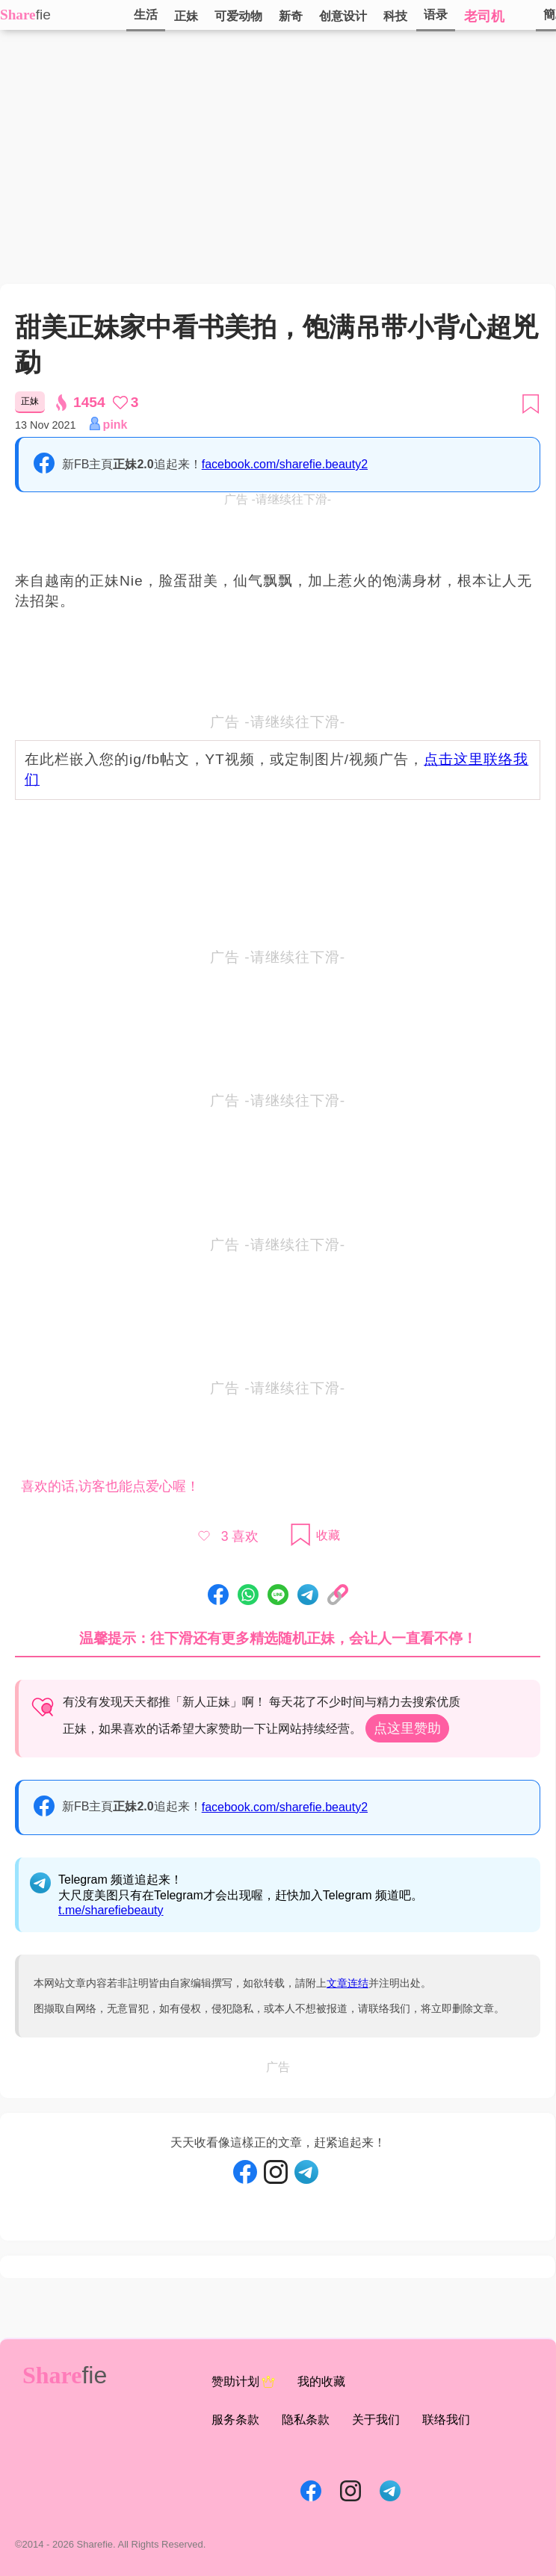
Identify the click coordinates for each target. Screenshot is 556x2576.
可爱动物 (238, 16)
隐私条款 (306, 2419)
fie (43, 14)
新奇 (291, 16)
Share (18, 14)
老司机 (484, 16)
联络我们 (446, 2419)
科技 (395, 16)
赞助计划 (243, 2382)
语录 (436, 14)
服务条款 (235, 2419)
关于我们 (376, 2419)
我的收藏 (321, 2381)
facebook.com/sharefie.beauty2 (285, 464)
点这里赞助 (407, 1728)
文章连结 (347, 1983)
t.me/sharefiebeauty (111, 1910)
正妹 (186, 16)
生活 (146, 14)
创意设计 (343, 16)
